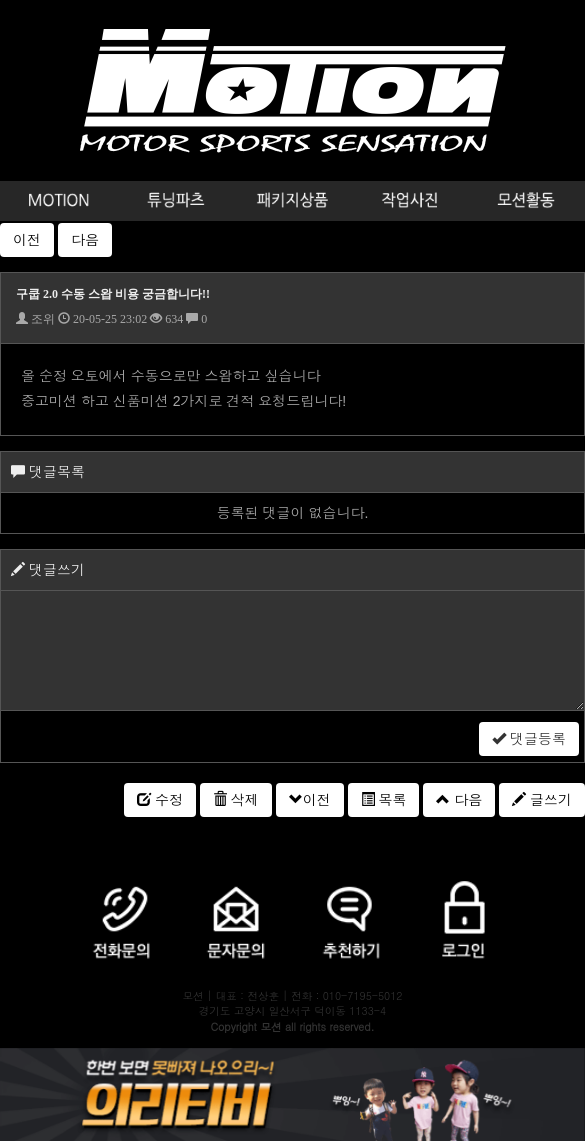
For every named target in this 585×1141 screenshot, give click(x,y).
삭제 (236, 800)
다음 (85, 240)
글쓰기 (542, 800)
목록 (384, 800)
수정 (160, 800)
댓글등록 (529, 739)
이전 (27, 240)
